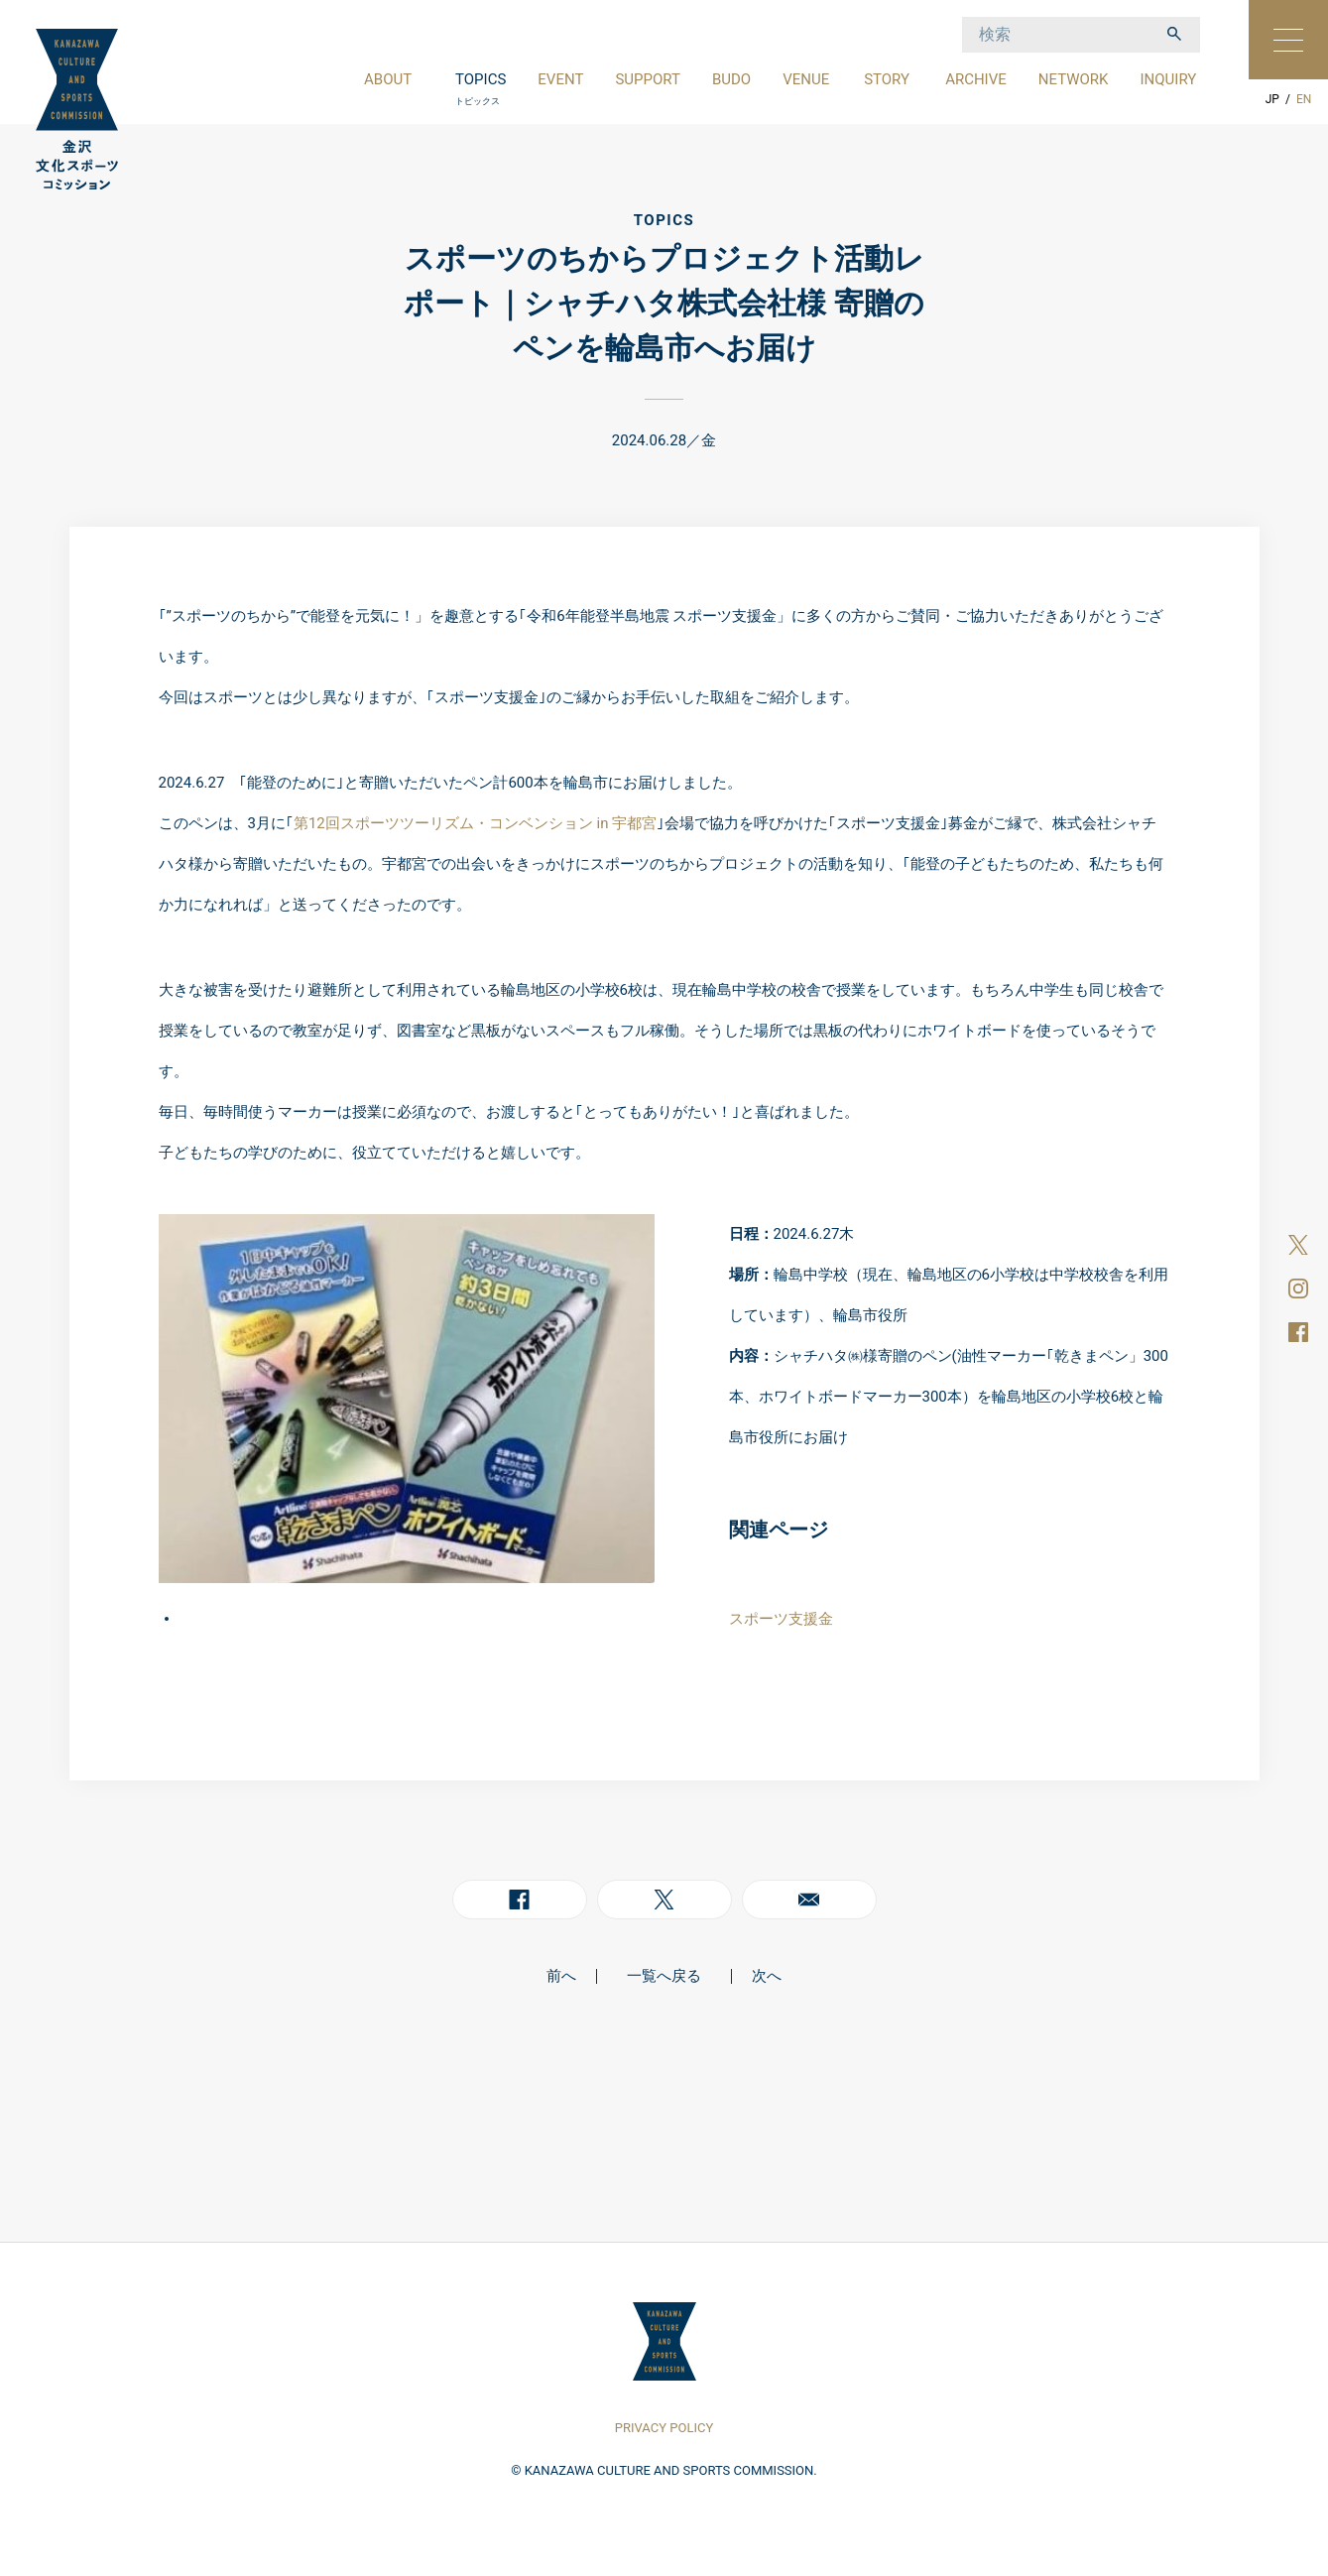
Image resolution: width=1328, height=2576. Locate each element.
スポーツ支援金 (781, 1619)
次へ (767, 1976)
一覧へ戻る (664, 1976)
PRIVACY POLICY (664, 2427)
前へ (561, 1976)
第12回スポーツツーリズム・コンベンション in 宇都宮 (475, 823)
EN (1303, 99)
